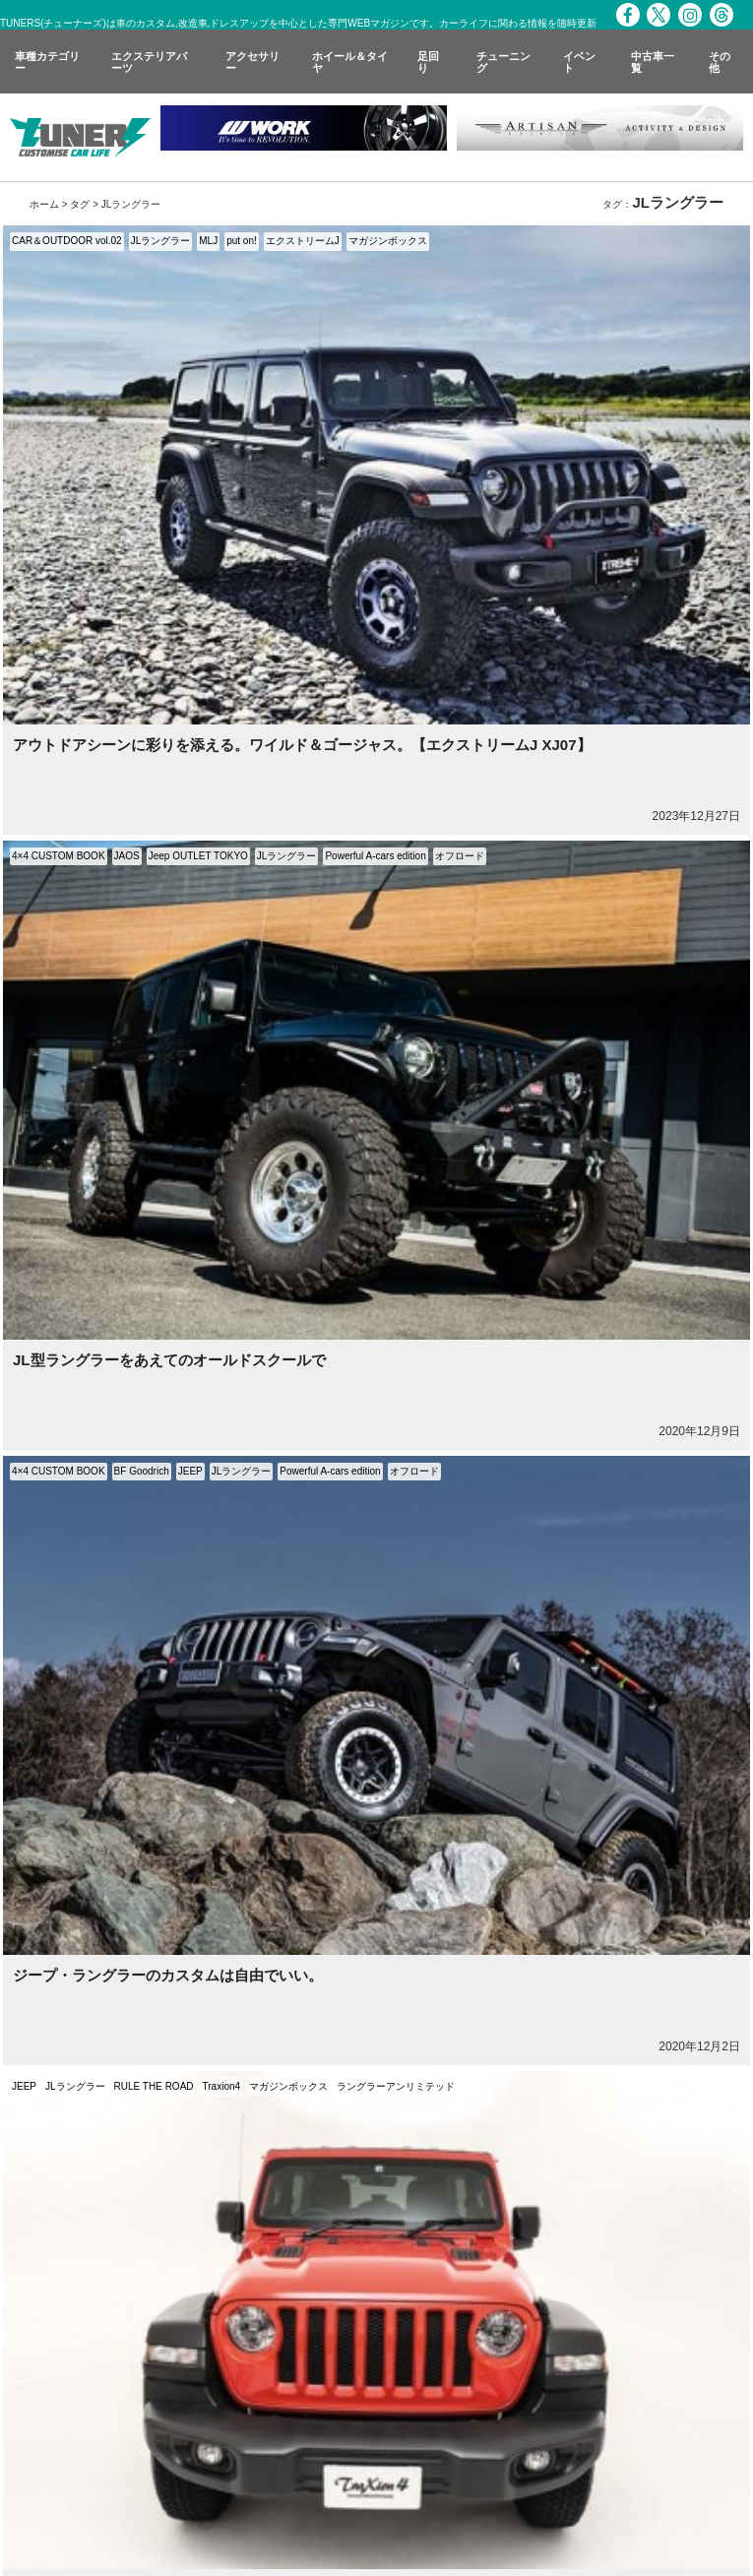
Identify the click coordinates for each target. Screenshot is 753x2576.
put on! (241, 240)
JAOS (127, 855)
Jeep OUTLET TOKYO (198, 855)
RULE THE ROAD (154, 2086)
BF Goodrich (141, 1471)
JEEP (190, 1471)
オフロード (459, 855)
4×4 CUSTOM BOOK (58, 855)
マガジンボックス (387, 240)
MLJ (208, 240)
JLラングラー (161, 240)
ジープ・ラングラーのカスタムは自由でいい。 (168, 1975)
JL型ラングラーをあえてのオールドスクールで (169, 1359)
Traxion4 (222, 2086)
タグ (80, 204)
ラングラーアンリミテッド (396, 2086)
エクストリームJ (303, 240)
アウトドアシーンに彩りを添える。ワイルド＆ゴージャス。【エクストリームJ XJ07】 (302, 744)
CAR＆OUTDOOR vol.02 (67, 240)
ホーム (44, 204)
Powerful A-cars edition (375, 855)
